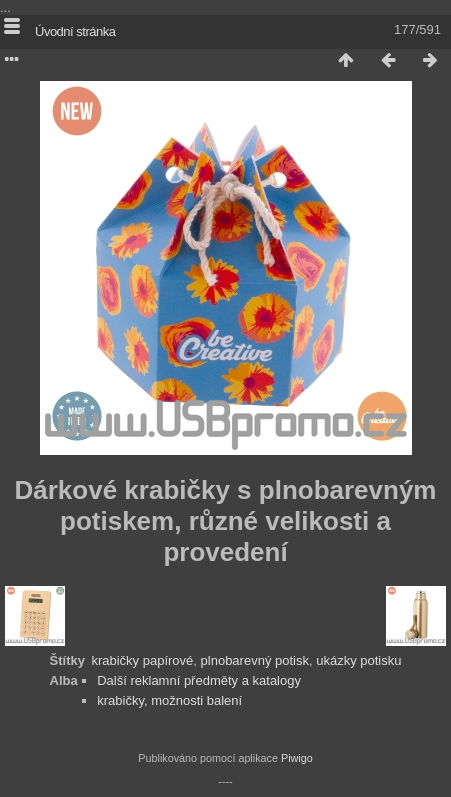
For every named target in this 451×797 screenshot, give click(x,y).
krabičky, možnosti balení (169, 700)
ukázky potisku (358, 660)
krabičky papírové (142, 660)
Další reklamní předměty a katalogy (199, 680)
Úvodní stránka (75, 31)
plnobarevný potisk (255, 660)
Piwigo (297, 758)
